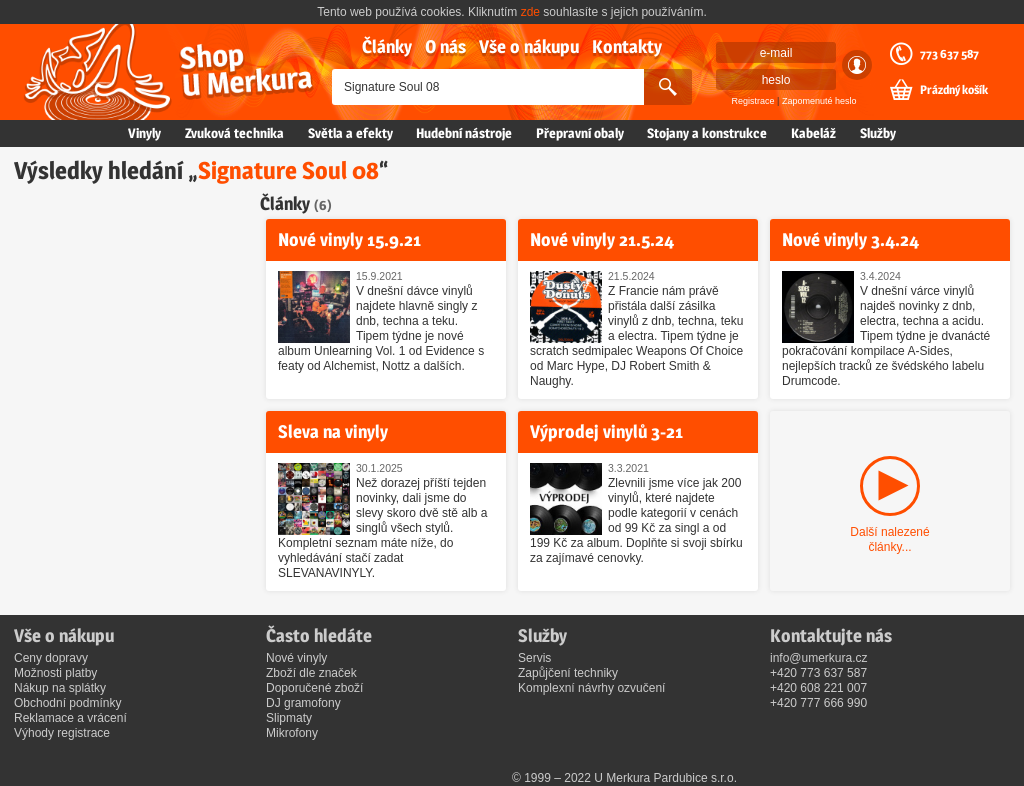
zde (530, 12)
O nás (445, 46)
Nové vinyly (296, 658)
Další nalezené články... (889, 539)
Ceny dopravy (51, 658)
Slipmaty (289, 718)
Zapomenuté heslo (819, 101)
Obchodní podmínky (67, 703)
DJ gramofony (303, 703)
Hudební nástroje (464, 133)
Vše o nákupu (529, 46)
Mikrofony (292, 733)
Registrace (753, 101)
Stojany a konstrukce (707, 133)
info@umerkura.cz (819, 658)
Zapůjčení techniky (568, 673)
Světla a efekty (350, 133)
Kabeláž (813, 133)
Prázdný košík (954, 90)
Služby (878, 133)
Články (387, 46)
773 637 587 (949, 54)
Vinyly (144, 133)
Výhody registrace (62, 733)
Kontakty (627, 46)
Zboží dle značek (311, 673)
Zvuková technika (234, 133)
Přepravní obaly (580, 133)
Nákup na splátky (60, 688)
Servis (534, 658)
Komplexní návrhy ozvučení (591, 688)
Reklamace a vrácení (70, 718)
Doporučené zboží (314, 688)
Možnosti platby (55, 673)
